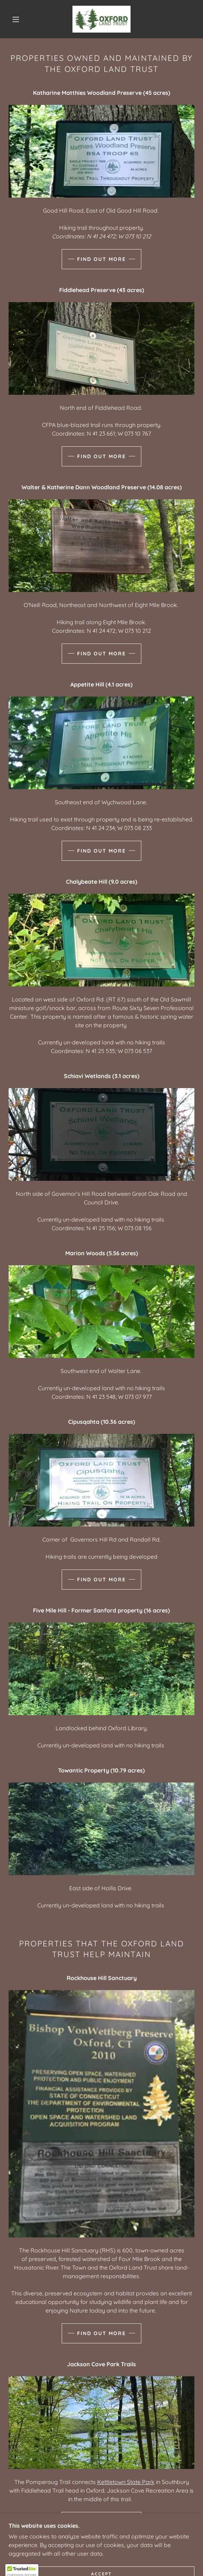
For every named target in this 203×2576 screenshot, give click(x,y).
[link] (101, 19)
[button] (18, 19)
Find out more (101, 259)
